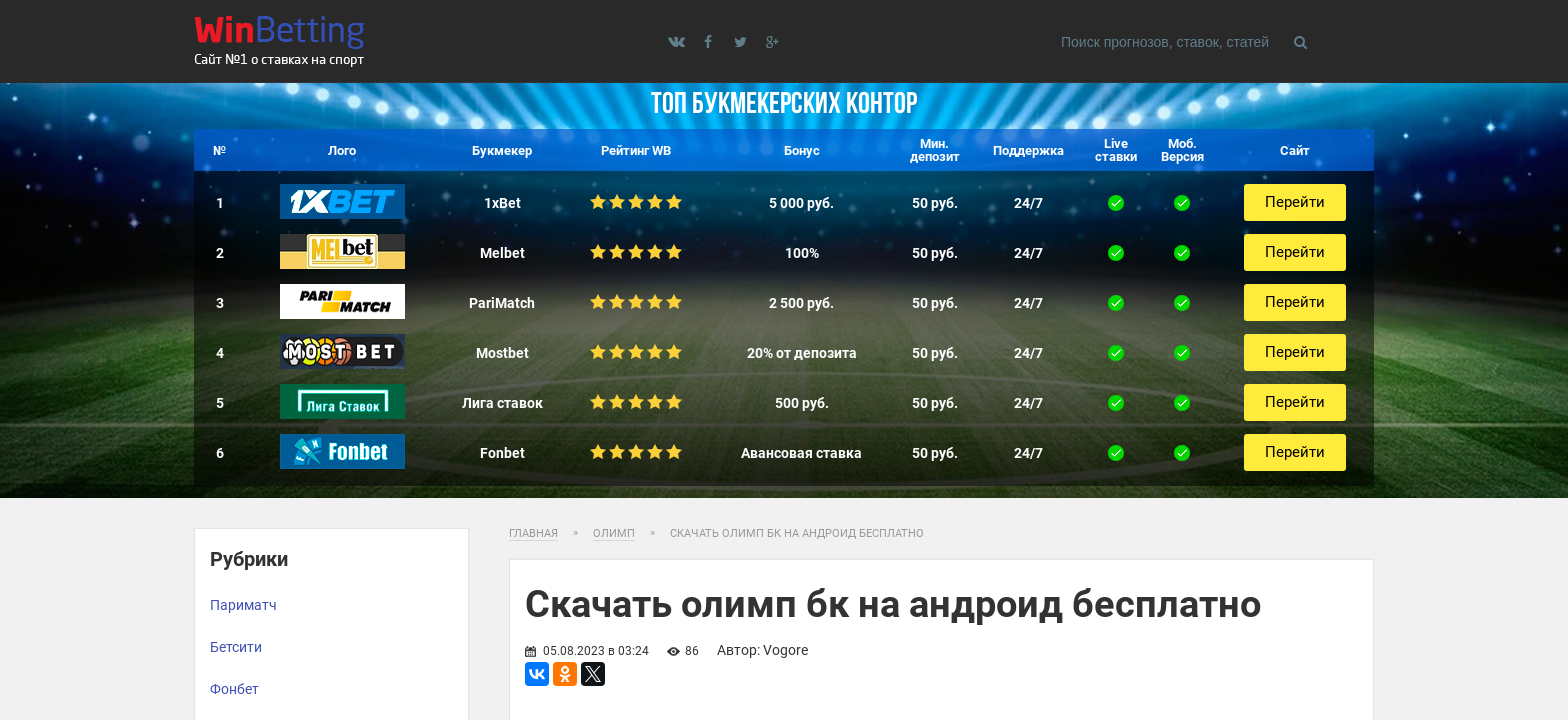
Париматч (243, 605)
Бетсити (236, 647)
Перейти (1295, 202)
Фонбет (234, 689)
